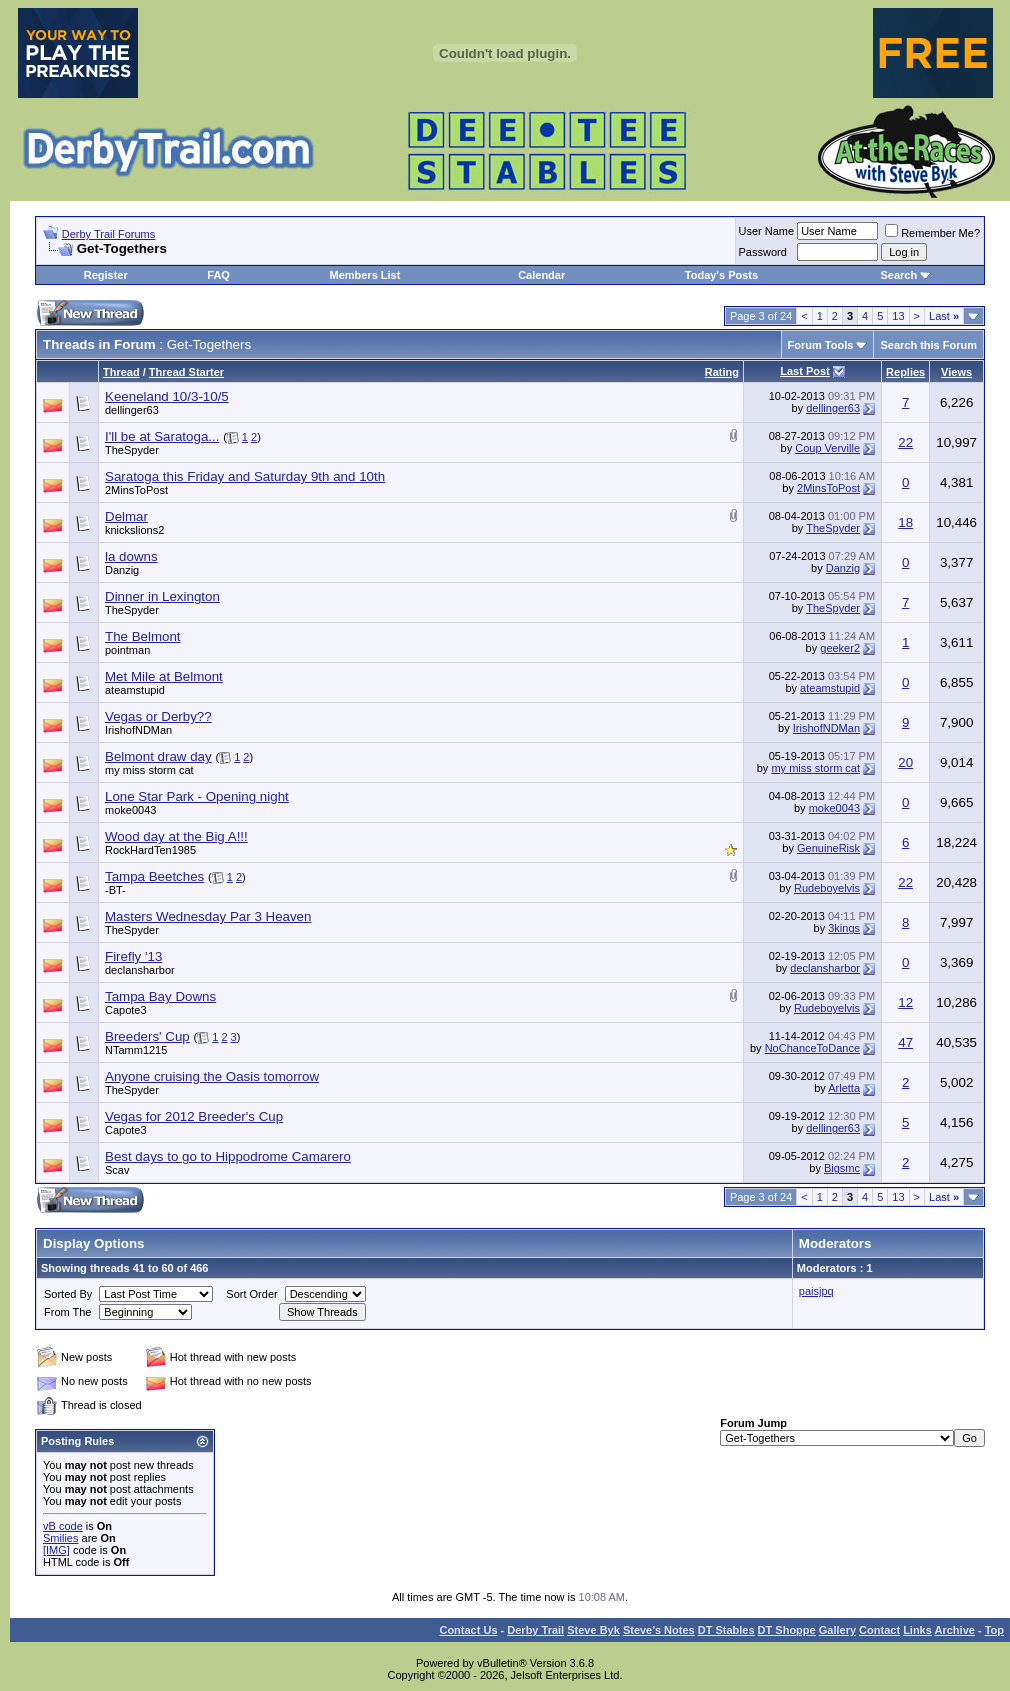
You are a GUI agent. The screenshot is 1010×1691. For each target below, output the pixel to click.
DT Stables (726, 1630)
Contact (879, 1630)
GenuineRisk (828, 848)
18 (905, 522)
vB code (63, 1526)
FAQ (218, 275)
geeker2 (840, 648)
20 (905, 762)
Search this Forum (928, 345)
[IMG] (56, 1550)
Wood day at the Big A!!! (176, 836)
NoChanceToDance (812, 1048)
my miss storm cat (149, 770)
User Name (767, 231)
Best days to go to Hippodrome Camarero (228, 1156)
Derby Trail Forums (109, 234)
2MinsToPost (136, 490)
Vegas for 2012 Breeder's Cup (194, 1116)
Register (106, 275)
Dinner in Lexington (162, 596)
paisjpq (816, 1291)
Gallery (837, 1630)
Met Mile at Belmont (164, 676)
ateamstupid (135, 690)
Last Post (805, 371)
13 (898, 316)
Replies (905, 372)
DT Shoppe (787, 1630)
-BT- (115, 890)
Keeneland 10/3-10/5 (167, 396)
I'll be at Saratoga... (162, 436)
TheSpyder (132, 450)
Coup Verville (827, 448)
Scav (117, 1170)
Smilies (60, 1538)
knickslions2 (134, 530)
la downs (131, 556)
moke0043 (130, 810)
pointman (127, 650)
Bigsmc (842, 1168)
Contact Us (468, 1630)
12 (905, 1002)
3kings (844, 928)
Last (944, 316)
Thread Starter (186, 372)
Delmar (126, 516)
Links (917, 1630)
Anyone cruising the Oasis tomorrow (212, 1076)
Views (956, 372)
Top (994, 1630)
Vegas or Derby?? (158, 716)
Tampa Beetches (154, 876)
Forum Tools (821, 345)
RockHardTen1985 (150, 850)
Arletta (844, 1088)
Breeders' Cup (147, 1036)
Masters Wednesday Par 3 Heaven (208, 916)
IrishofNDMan (138, 730)
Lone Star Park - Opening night (197, 796)
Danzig (122, 570)
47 (905, 1042)
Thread (121, 372)
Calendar (541, 275)
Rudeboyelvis (827, 888)
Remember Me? (932, 233)
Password (763, 252)
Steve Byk (593, 1630)
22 (905, 442)
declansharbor (140, 970)
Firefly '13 (133, 956)
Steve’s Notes (659, 1630)
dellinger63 (132, 410)
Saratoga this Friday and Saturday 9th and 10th (245, 476)
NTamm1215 (136, 1050)
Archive (955, 1630)
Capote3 (126, 1010)
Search (898, 275)
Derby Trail (535, 1630)
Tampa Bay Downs (160, 996)
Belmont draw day (158, 756)
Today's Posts (721, 275)
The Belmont (143, 636)
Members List (364, 275)
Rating (722, 372)
